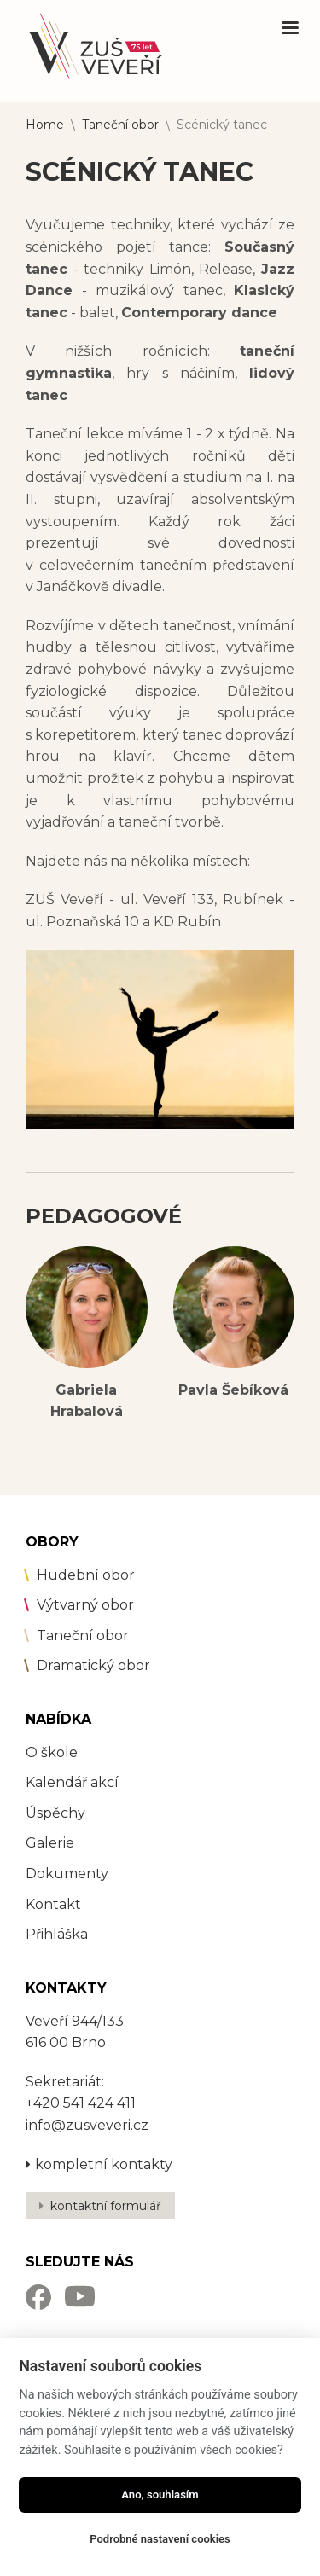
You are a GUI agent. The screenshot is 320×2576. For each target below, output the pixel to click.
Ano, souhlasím (160, 2494)
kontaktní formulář (105, 2205)
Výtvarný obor (85, 1605)
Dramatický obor (93, 1665)
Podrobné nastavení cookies (160, 2538)
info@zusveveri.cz (87, 2125)
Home (45, 124)
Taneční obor (120, 124)
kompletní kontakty (99, 2164)
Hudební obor (86, 1575)
